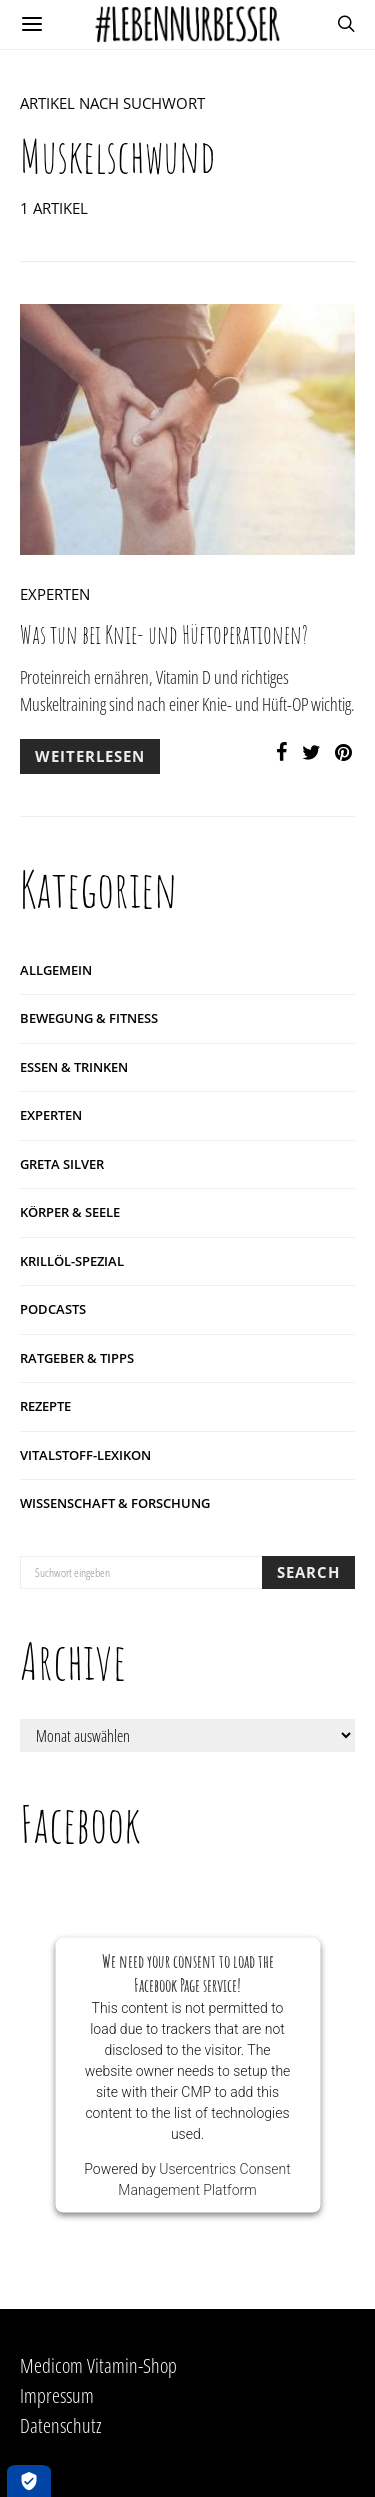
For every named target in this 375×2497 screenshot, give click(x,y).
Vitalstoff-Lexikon (85, 1455)
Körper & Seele (70, 1212)
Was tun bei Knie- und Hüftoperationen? (164, 634)
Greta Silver (62, 1164)
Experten (55, 594)
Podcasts (53, 1309)
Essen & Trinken (74, 1067)
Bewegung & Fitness (89, 1018)
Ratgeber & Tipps (77, 1358)
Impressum (57, 2395)
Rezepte (45, 1406)
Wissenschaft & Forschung (115, 1503)
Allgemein (56, 970)
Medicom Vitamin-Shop (98, 2365)
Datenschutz (61, 2425)
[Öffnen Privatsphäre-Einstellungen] (29, 2481)
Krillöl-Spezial (72, 1261)
